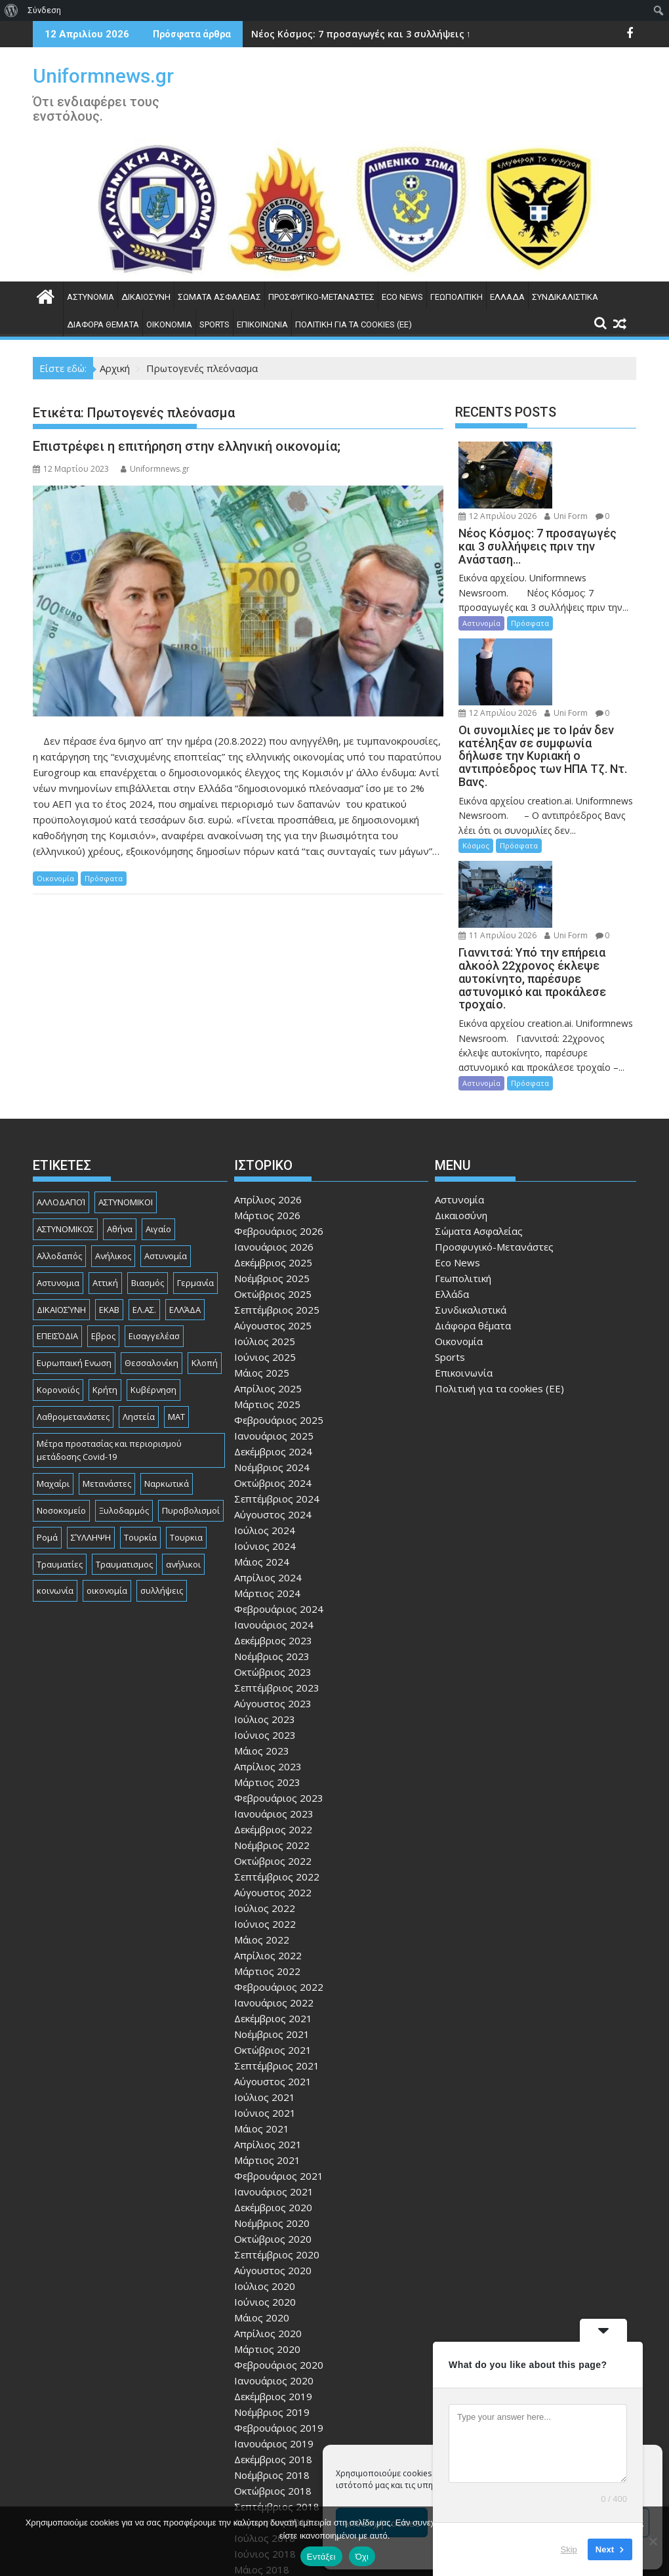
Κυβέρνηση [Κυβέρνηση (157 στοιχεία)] (153, 1272)
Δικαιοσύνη (146, 297)
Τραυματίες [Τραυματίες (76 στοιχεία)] (60, 1447)
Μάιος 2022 (261, 1822)
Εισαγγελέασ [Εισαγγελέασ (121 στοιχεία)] (154, 1219)
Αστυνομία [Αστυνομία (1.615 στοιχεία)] (165, 1138)
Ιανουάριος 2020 (274, 2263)
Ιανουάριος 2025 (274, 1318)
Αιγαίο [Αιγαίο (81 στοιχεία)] (158, 1112)
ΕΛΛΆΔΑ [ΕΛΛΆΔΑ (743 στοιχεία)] (185, 1192)
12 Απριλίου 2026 (582, 449)
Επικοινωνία (262, 324)
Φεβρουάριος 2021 (278, 2059)
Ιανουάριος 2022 (274, 1885)
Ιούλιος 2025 (264, 1224)
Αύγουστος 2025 (273, 1208)
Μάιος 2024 (261, 1444)
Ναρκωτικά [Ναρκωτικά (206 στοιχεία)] (166, 1367)
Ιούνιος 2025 (265, 1240)
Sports (214, 324)
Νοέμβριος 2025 (272, 1161)
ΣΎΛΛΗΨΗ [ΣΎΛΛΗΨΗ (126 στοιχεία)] (91, 1420)
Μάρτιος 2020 (267, 2232)
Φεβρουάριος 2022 (278, 1870)
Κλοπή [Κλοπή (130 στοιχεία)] (205, 1246)
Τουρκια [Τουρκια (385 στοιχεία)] (186, 1420)
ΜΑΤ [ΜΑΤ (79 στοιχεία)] (176, 1299)
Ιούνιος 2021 (265, 1996)
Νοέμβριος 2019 (272, 2295)
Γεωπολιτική (456, 297)
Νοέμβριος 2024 (272, 1350)
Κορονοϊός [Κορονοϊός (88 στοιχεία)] (58, 1272)
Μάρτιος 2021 (267, 2043)
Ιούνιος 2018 (265, 2436)
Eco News (402, 297)
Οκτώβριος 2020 (273, 2122)
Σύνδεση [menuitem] (44, 10)
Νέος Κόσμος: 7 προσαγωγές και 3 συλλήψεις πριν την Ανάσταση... (409, 34)
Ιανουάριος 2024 (274, 1507)
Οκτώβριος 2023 (273, 1555)
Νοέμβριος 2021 (272, 1917)
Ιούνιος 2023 (265, 1618)
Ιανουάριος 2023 (274, 1696)
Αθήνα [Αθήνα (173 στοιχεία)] (119, 1112)
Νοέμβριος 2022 (272, 1728)
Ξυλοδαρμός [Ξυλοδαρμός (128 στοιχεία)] (124, 1393)
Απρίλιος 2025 (268, 1271)
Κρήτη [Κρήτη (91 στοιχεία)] (104, 1272)
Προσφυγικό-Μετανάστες (321, 297)
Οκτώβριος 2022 (273, 1744)
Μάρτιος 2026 (267, 1098)
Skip (569, 2549)
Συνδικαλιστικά (565, 297)
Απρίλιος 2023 (268, 1649)
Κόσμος (475, 767)
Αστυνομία (90, 297)
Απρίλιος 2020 (268, 2216)
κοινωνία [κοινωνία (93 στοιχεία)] (55, 1474)
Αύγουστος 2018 (273, 2405)
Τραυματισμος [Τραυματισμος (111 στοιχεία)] (124, 1447)
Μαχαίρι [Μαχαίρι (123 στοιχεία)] (53, 1367)
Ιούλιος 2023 (264, 1602)
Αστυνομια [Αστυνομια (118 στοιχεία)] (58, 1165)
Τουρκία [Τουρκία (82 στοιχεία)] (140, 1420)
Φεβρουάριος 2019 (278, 2310)
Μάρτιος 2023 (267, 1665)
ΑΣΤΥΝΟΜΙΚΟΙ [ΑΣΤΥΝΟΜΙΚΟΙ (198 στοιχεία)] (125, 1085)
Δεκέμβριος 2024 (273, 1334)
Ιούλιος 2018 (264, 2421)
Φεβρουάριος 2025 (278, 1303)
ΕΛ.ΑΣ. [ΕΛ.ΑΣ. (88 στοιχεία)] (144, 1192)
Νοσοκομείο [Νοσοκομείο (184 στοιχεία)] (61, 1393)
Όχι (362, 2557)
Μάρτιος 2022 (267, 1854)
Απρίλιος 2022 (268, 1838)
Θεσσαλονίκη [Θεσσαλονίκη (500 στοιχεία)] (151, 1246)
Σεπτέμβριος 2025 (276, 1192)
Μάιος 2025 (261, 1255)
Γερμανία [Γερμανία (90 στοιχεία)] (195, 1165)
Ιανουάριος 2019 (274, 2326)
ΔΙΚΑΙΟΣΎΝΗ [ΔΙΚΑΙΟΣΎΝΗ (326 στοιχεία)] (61, 1192)
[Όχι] (652, 2541)
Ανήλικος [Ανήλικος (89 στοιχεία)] (113, 1138)
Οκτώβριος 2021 (273, 1933)
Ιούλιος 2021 (264, 1980)
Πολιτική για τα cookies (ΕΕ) (353, 324)
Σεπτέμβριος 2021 (276, 1948)
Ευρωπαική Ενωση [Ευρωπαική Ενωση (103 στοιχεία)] (74, 1246)
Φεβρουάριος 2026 (278, 1114)
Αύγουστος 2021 (273, 1964)
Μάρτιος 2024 (267, 1476)
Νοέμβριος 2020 (272, 2106)
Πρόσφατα (104, 878)
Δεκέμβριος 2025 (273, 1145)
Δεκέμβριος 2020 (273, 2090)
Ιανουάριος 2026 (274, 1129)
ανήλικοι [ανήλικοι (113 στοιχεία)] (183, 1447)
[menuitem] (11, 10)
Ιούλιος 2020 (264, 2169)
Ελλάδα (507, 297)
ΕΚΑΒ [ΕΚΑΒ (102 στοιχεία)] (109, 1192)
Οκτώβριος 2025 (273, 1177)
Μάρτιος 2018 (267, 2484)
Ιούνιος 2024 (265, 1429)
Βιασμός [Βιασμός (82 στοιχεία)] (147, 1165)
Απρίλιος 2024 (268, 1460)
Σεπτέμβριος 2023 (276, 1570)
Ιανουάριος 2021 (274, 2074)
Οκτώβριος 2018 (273, 2373)
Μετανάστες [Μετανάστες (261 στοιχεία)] (107, 1367)
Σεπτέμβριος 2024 (276, 1381)
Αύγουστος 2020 (273, 2153)
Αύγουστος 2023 (273, 1586)
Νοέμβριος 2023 (272, 1539)
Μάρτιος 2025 (267, 1287)
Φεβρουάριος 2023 (278, 1681)
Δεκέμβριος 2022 (273, 1712)
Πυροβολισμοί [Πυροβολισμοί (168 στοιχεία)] (191, 1393)
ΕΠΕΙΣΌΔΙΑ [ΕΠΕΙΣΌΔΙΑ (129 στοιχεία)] (57, 1219)
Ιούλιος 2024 (264, 1413)
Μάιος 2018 (261, 2452)
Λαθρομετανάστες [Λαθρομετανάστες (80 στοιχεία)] (73, 1299)
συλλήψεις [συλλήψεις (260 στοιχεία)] (161, 1474)
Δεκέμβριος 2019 (273, 2279)
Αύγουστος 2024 (273, 1397)
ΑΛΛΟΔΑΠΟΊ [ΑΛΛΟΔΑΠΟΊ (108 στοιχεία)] (61, 1085)
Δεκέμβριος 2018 (273, 2342)
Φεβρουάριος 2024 (278, 1492)
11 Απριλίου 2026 (582, 790)
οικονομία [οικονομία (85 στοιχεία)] (107, 1474)
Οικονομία (169, 324)
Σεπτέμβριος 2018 (276, 2389)
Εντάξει (321, 2557)
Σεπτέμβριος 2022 (276, 1759)
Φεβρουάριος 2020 (278, 2247)
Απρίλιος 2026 (268, 1082)
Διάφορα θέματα (103, 324)
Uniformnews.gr (103, 75)
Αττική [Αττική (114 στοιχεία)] (105, 1165)
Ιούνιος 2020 (265, 2185)
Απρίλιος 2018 (268, 2468)
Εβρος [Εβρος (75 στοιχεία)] (103, 1219)
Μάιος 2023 (261, 1633)
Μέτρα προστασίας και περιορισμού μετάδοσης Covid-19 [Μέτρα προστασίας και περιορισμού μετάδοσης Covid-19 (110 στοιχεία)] (109, 1333)
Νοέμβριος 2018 (272, 2358)
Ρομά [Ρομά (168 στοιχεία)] (47, 1420)
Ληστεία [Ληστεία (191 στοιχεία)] (139, 1299)
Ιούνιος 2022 (265, 1807)
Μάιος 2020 (261, 2200)
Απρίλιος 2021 (268, 2027)
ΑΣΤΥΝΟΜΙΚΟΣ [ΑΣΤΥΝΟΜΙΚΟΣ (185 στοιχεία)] (65, 1112)
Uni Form (564, 464)
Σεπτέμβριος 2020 (276, 2137)
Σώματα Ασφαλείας (219, 297)
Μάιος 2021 (261, 2011)
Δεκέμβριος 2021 (273, 1901)
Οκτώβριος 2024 (273, 1366)
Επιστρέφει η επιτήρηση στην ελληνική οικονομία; (186, 446)
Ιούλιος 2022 (264, 1791)
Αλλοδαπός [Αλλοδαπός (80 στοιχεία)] (59, 1138)
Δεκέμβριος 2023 (273, 1523)
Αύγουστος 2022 (273, 1775)
